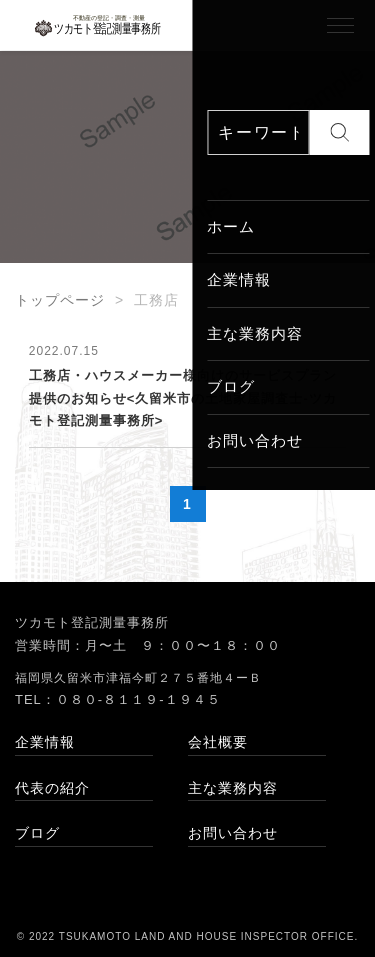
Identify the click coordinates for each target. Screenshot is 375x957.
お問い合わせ (233, 833)
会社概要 (218, 742)
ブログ (37, 833)
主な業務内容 (233, 788)
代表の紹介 (52, 788)
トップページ (60, 300)
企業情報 (45, 742)
